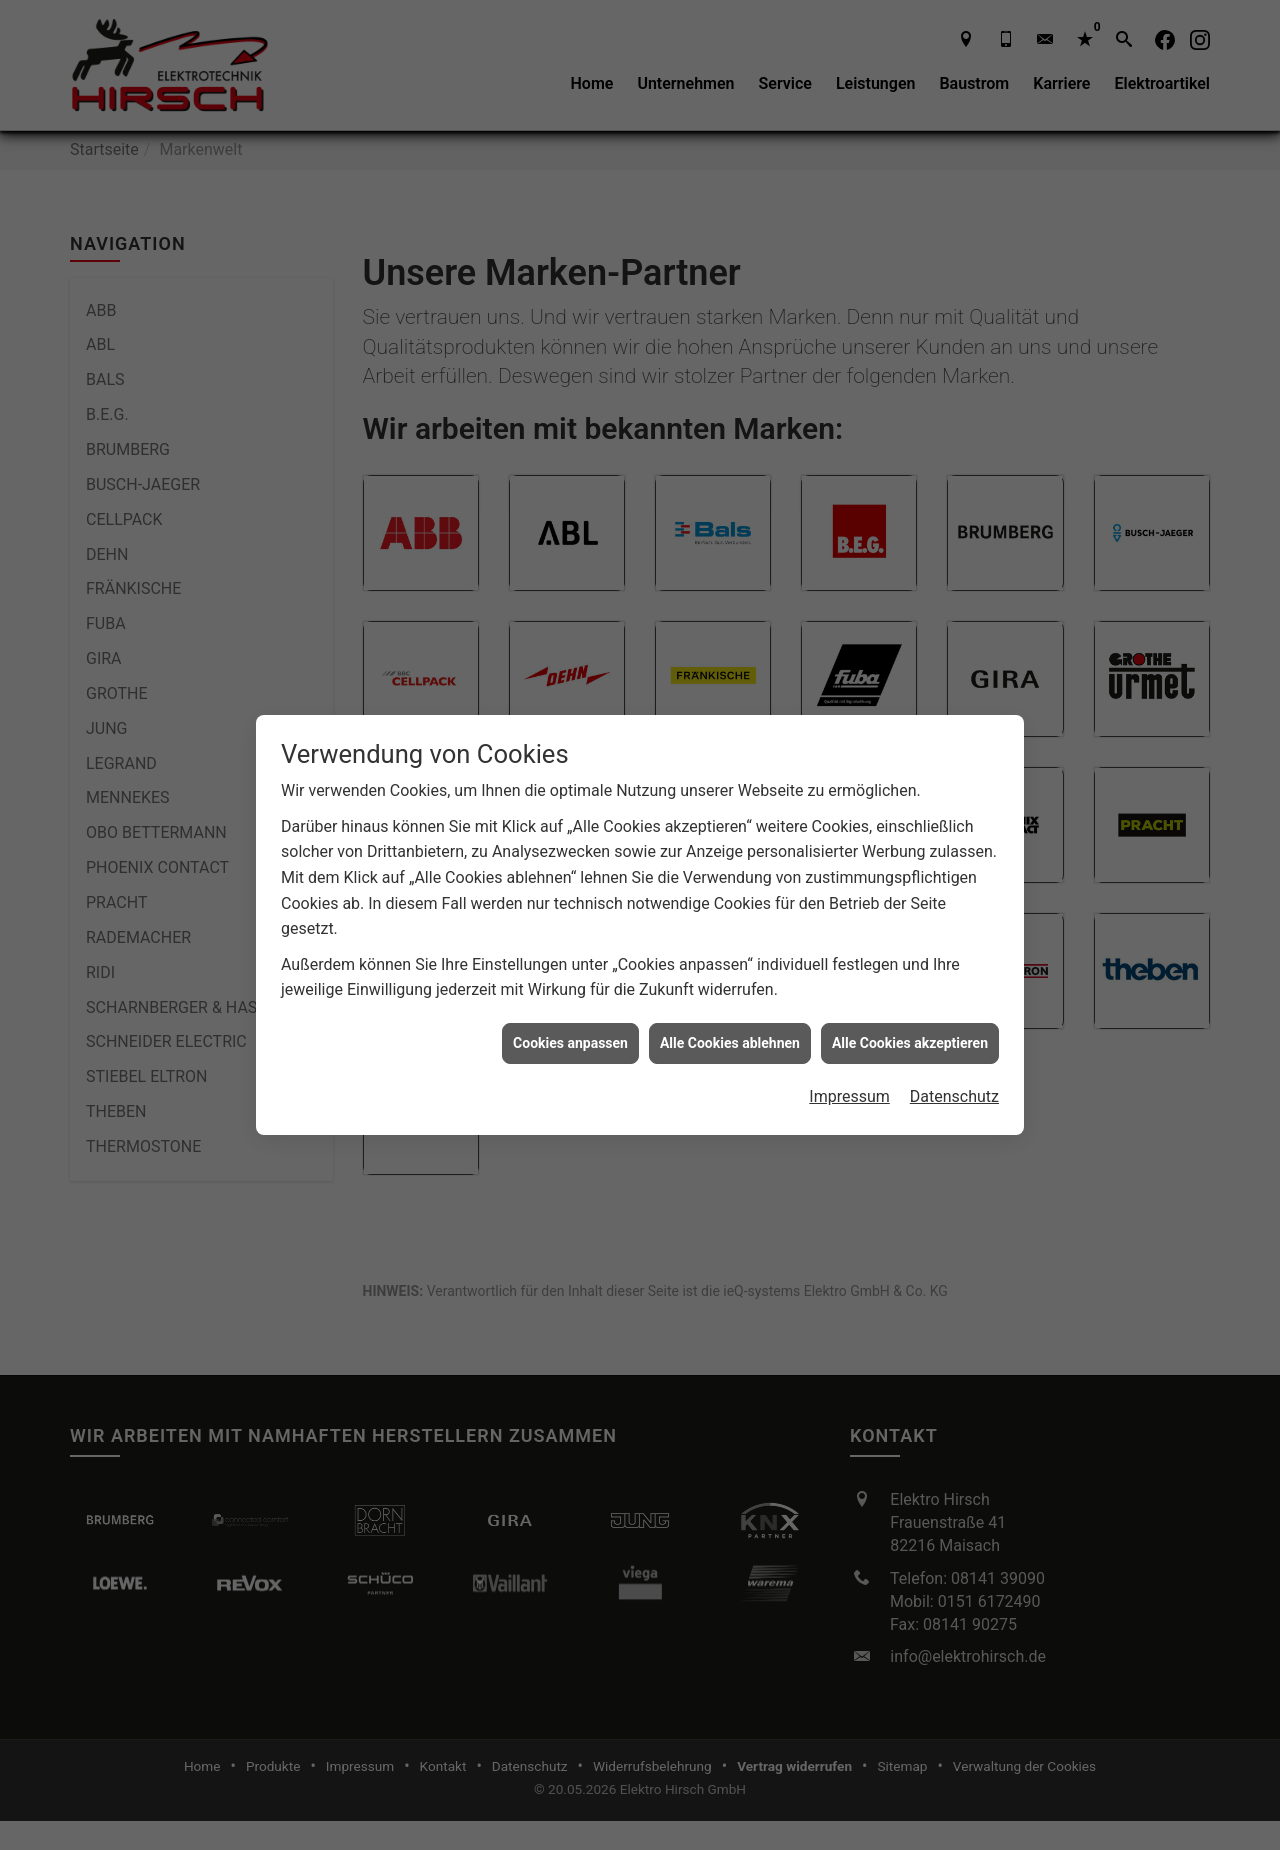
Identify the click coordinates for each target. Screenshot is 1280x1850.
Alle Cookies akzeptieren (910, 1043)
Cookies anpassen (570, 1043)
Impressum (849, 1096)
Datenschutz (954, 1096)
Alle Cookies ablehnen (730, 1043)
